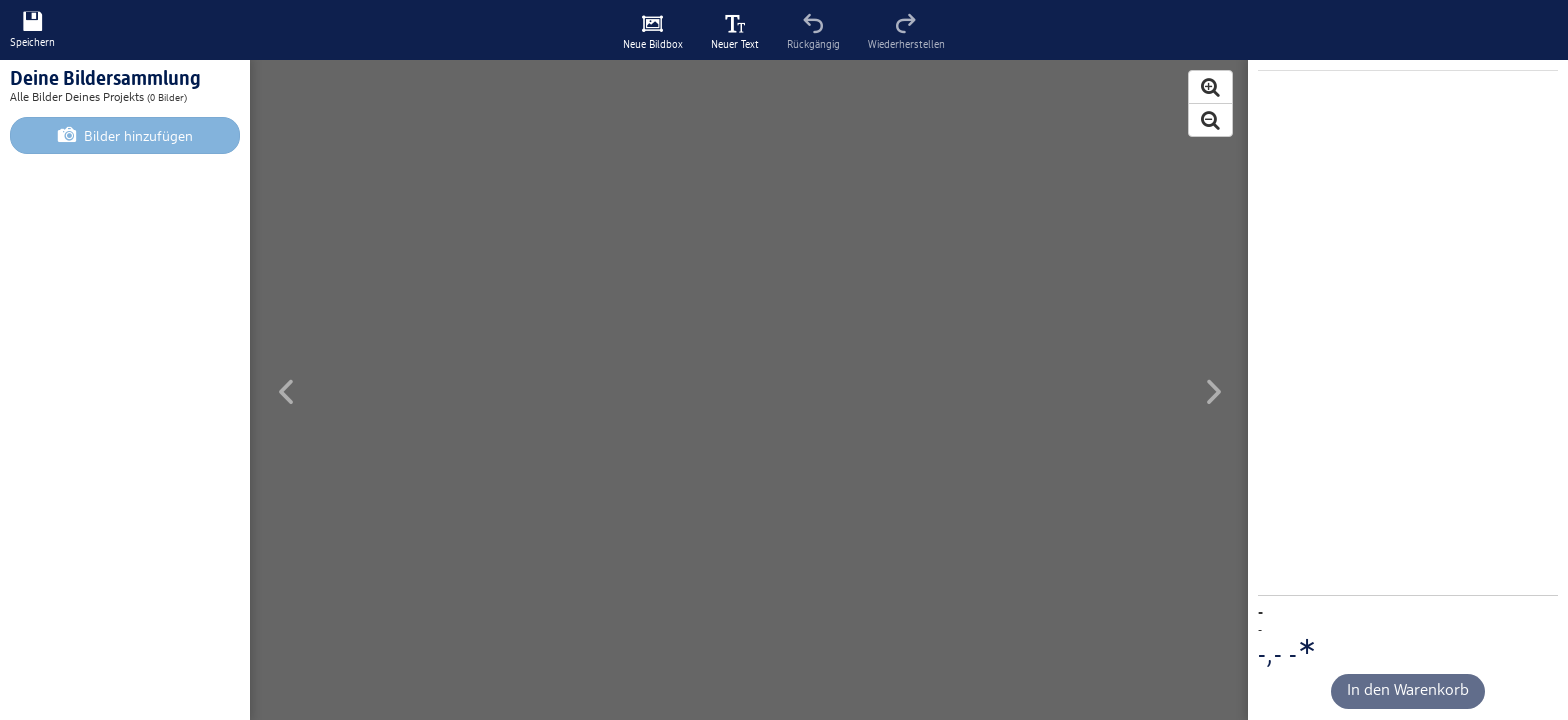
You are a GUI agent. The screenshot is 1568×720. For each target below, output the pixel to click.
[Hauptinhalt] (784, 360)
